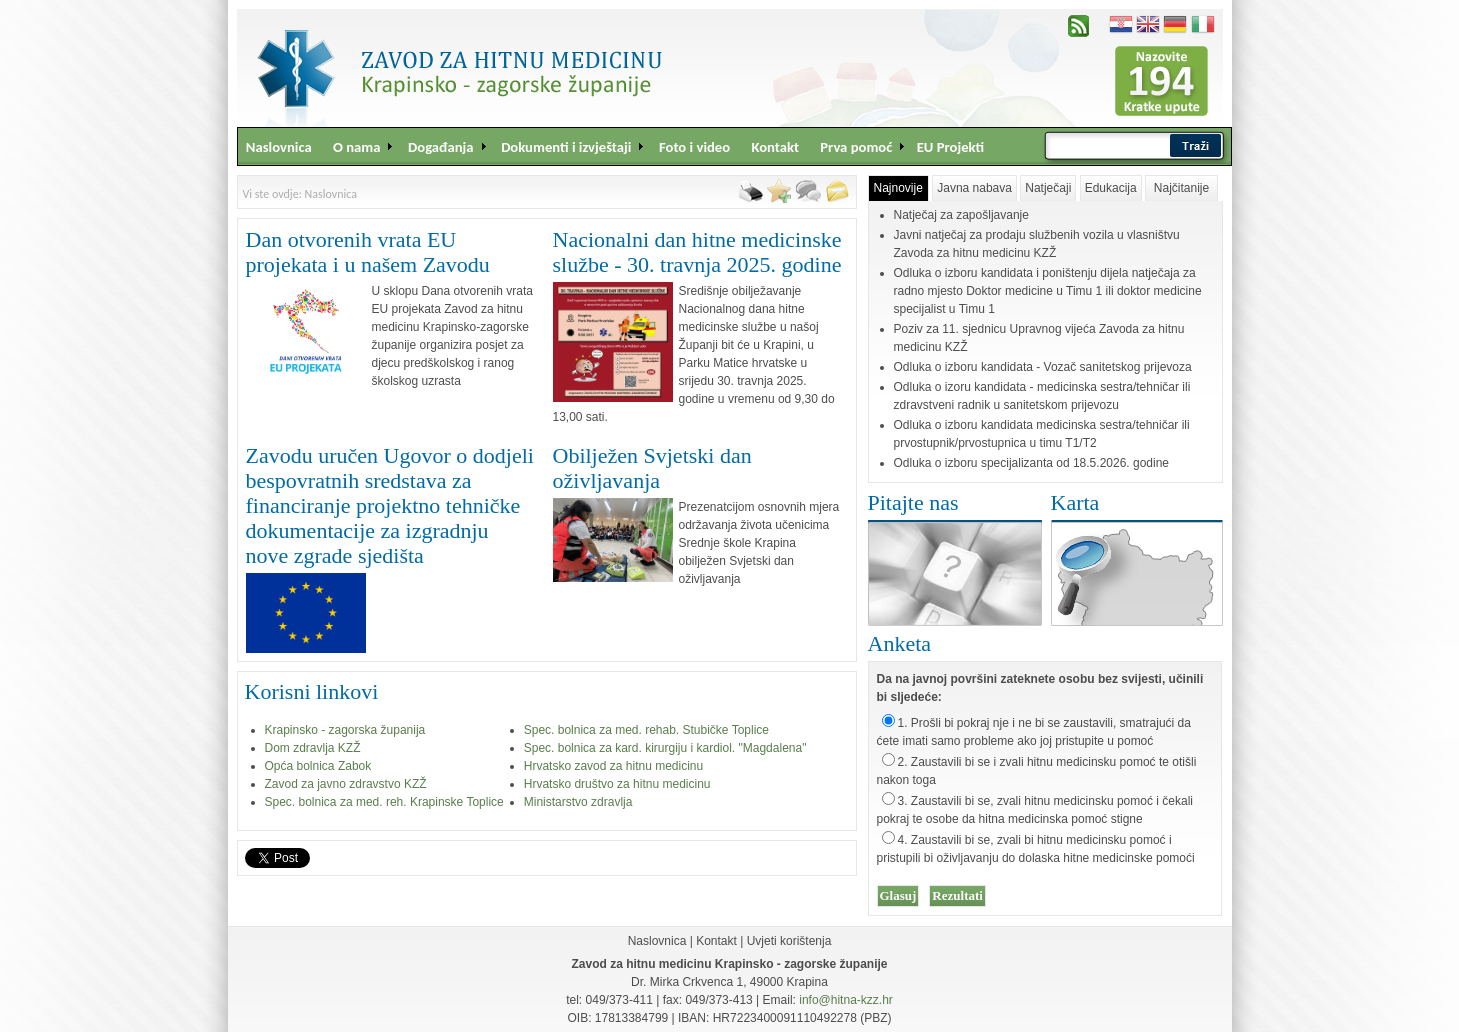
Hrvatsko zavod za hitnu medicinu (613, 766)
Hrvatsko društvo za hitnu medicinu (617, 784)
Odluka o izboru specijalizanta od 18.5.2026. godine (1032, 463)
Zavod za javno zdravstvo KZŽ (346, 784)
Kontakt (716, 941)
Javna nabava (974, 188)
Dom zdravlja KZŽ (313, 748)
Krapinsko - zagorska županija (345, 730)
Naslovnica (657, 941)
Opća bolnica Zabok (318, 766)
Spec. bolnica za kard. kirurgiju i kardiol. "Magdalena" (665, 748)
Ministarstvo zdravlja (578, 802)
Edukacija (1111, 188)
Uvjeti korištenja (789, 941)
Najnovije (898, 188)
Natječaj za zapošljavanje (961, 215)
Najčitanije (1181, 188)
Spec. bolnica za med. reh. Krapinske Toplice (384, 802)
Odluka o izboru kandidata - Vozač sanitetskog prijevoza (1043, 367)
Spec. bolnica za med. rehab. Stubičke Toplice (646, 730)
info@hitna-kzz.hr (846, 1000)
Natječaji (1048, 188)
